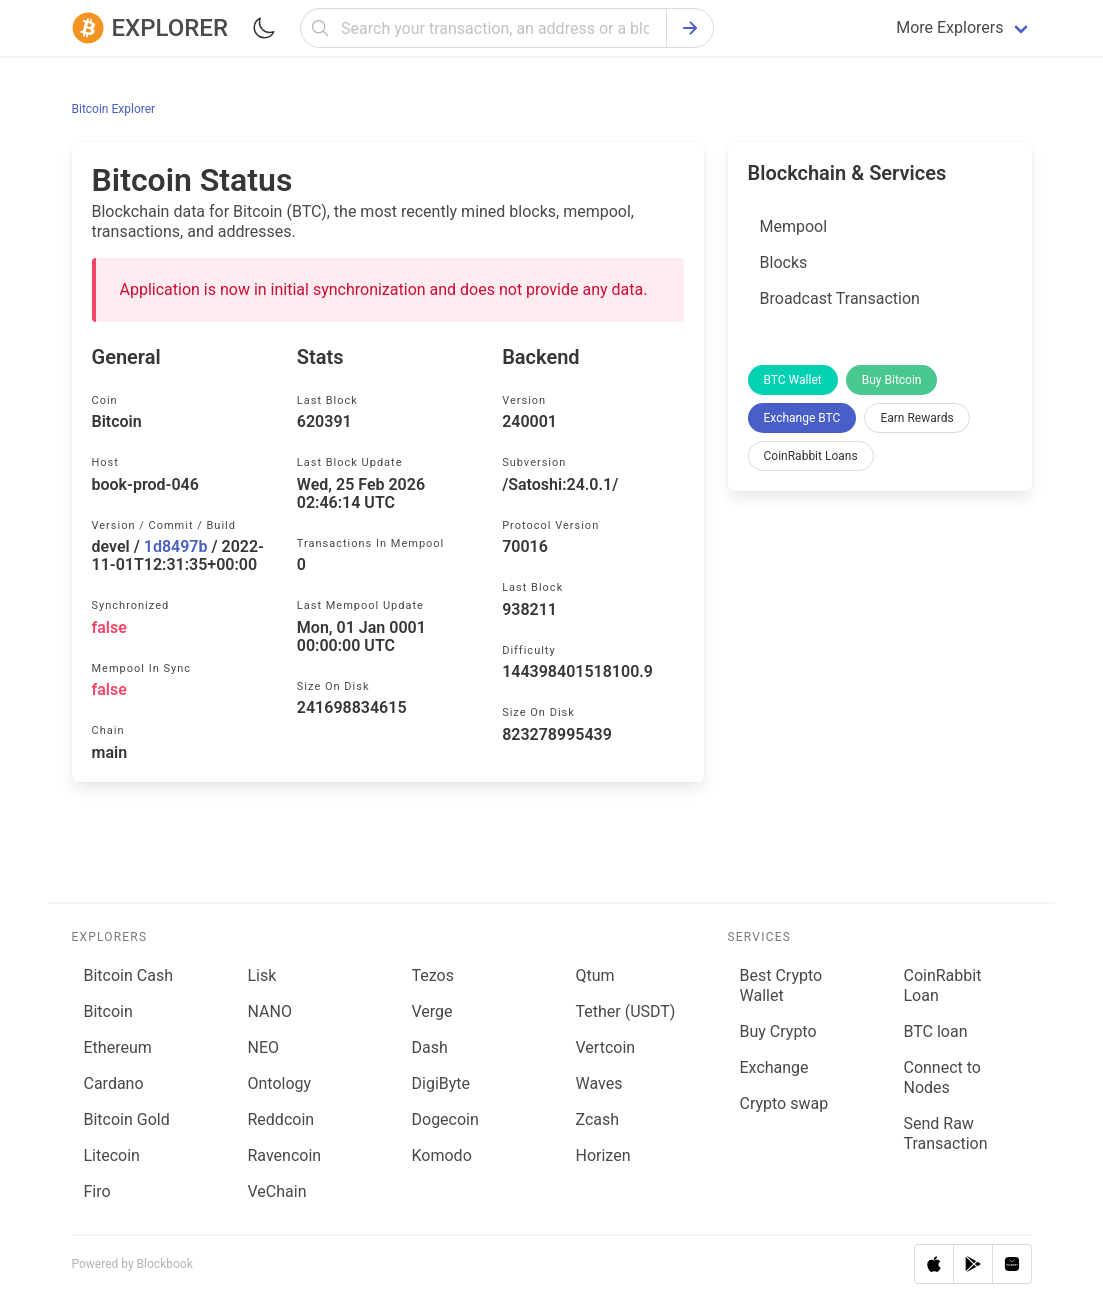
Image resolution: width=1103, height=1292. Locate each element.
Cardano (114, 1083)
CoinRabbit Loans (811, 456)
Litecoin (112, 1155)
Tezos (433, 975)
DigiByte (441, 1083)
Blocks (784, 262)
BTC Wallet (793, 380)
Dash (430, 1047)
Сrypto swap (784, 1103)
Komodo (442, 1155)
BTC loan (935, 1031)
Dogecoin (445, 1119)
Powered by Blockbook (132, 1264)
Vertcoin (606, 1047)
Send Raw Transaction (945, 1133)
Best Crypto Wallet (781, 985)
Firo (97, 1191)
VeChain (277, 1191)
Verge (432, 1011)
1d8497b (176, 546)
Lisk (262, 975)
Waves (599, 1083)
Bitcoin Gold (127, 1119)
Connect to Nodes (941, 1077)
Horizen (603, 1155)
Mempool (794, 226)
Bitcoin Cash (128, 975)
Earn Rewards (916, 418)
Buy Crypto (778, 1031)
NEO (264, 1047)
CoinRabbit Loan (942, 985)
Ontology (280, 1083)
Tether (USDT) (626, 1011)
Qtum (595, 975)
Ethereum (118, 1047)
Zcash (598, 1119)
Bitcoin (108, 1011)
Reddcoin (281, 1119)
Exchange (774, 1067)
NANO (270, 1011)
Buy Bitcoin (892, 380)
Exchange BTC (802, 418)
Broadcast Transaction (840, 298)
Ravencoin (285, 1155)
